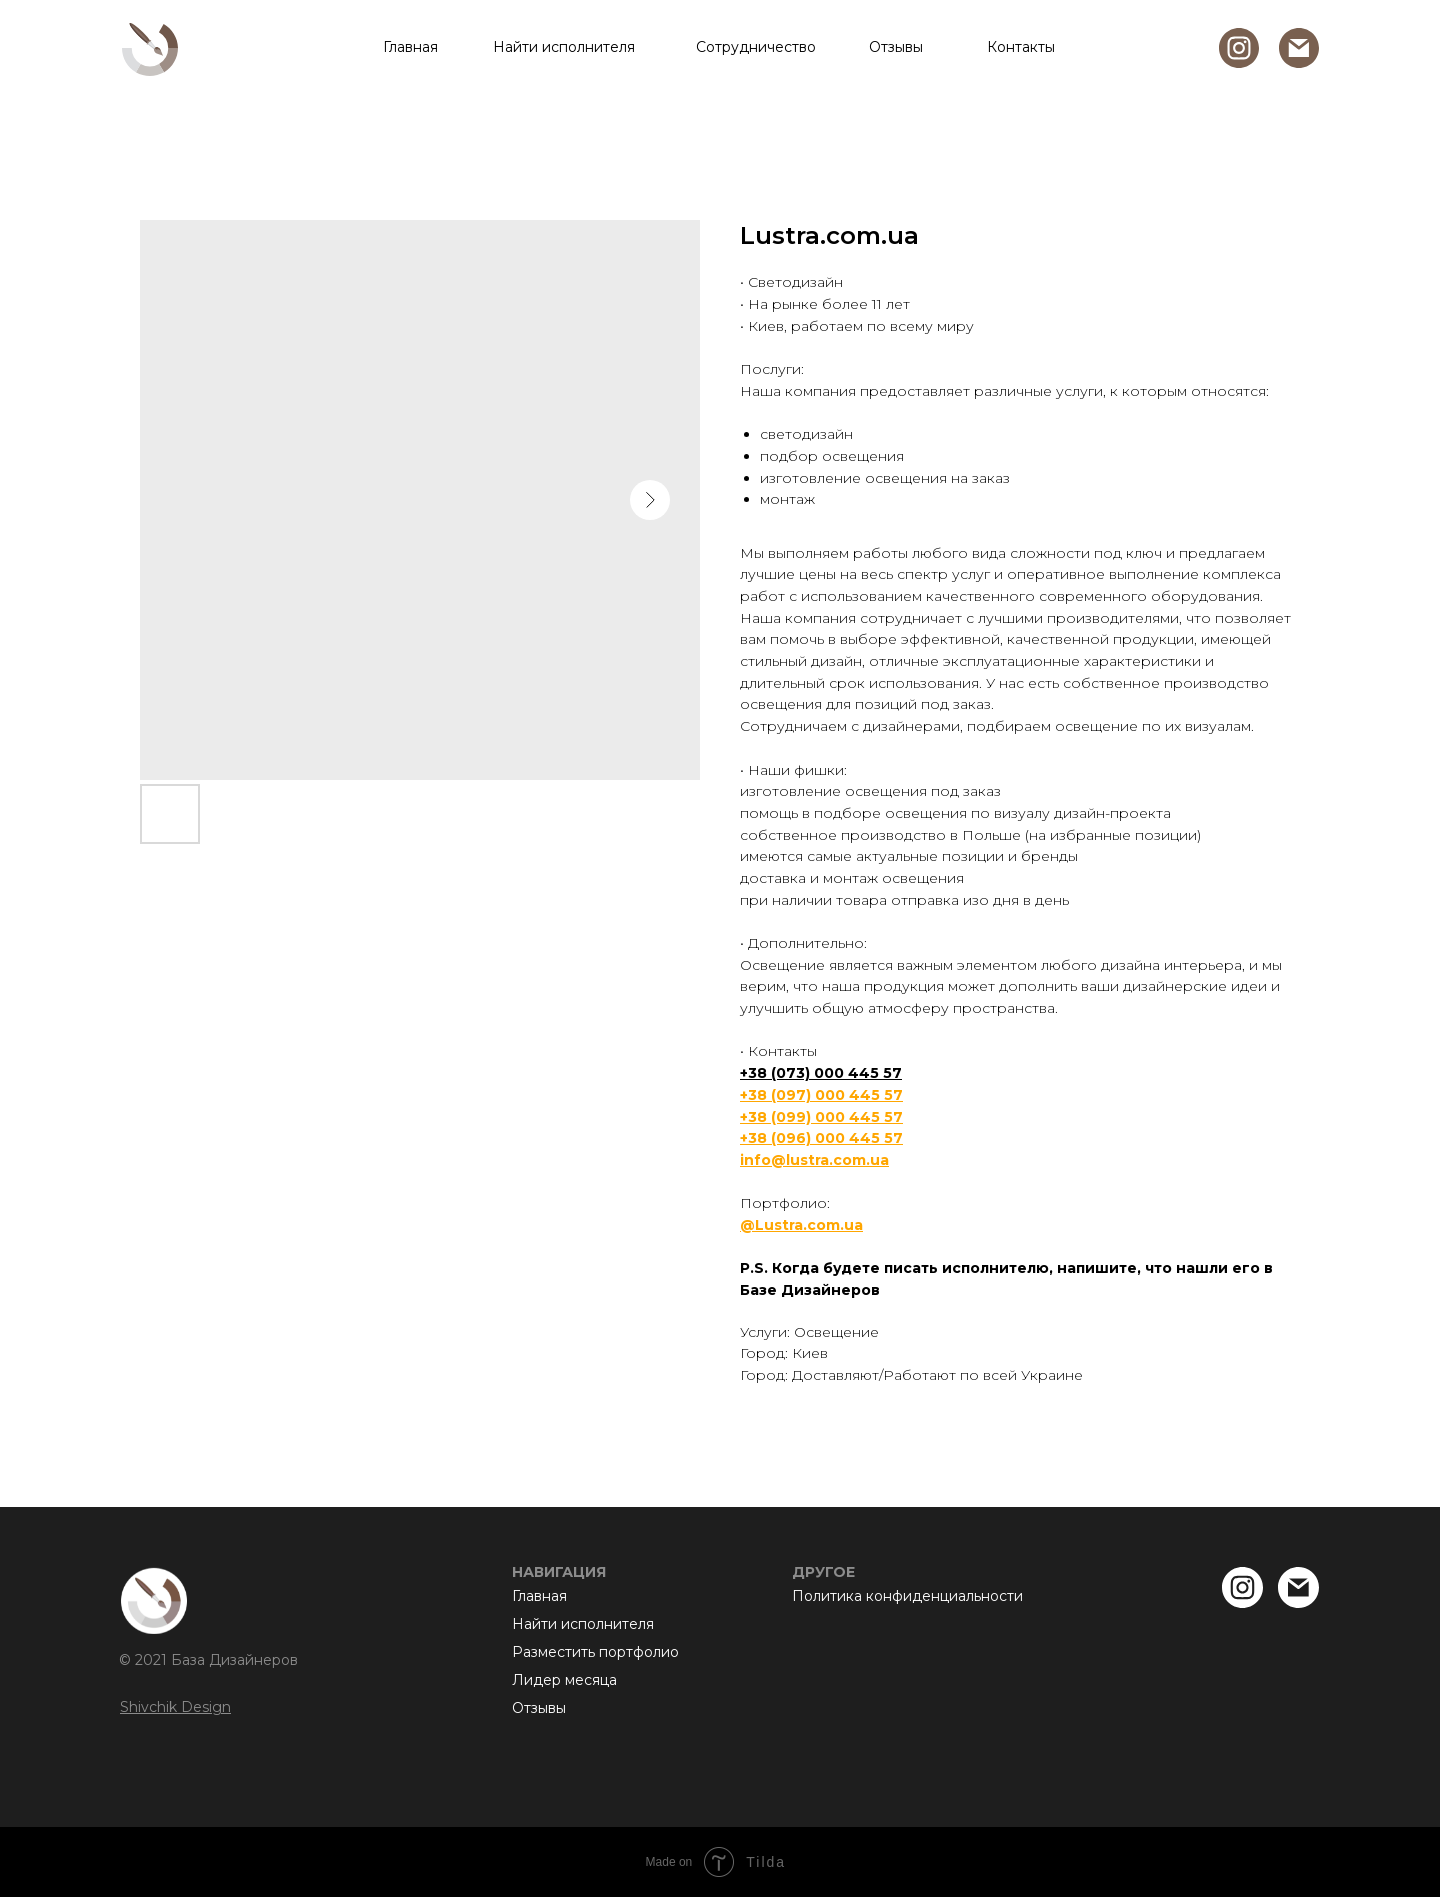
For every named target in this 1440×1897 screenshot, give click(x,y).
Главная (410, 47)
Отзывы (896, 47)
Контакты (1021, 47)
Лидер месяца (564, 1680)
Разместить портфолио (595, 1652)
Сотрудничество (756, 47)
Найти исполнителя (564, 47)
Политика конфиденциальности (907, 1596)
